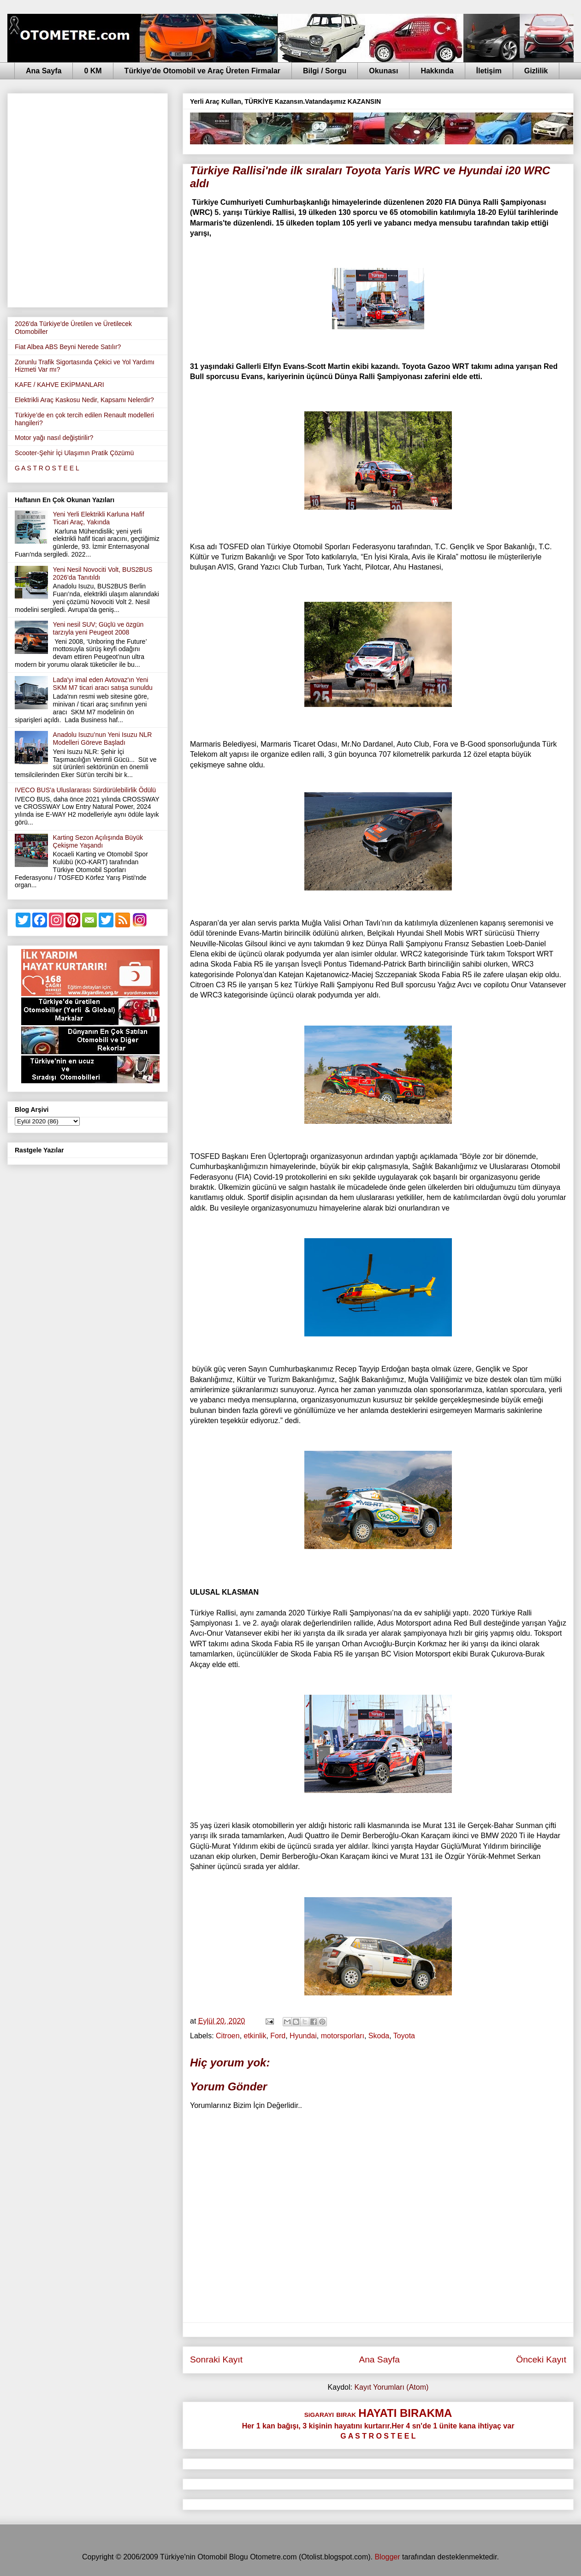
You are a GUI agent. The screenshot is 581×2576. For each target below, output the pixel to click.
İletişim (489, 71)
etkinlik (255, 2036)
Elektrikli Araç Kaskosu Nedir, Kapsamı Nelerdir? (84, 400)
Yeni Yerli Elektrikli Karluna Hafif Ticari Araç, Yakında (98, 518)
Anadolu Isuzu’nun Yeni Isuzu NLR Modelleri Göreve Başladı (102, 738)
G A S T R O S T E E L (47, 468)
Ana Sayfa (43, 71)
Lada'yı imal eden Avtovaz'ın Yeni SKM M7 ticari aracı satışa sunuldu (103, 683)
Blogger (387, 2557)
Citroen (228, 2036)
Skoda (378, 2036)
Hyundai (303, 2036)
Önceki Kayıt (541, 2359)
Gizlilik (536, 71)
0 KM (92, 71)
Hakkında (437, 71)
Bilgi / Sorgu (324, 71)
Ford (277, 2036)
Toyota (404, 2036)
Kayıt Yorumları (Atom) (391, 2387)
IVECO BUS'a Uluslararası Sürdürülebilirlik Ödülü (85, 790)
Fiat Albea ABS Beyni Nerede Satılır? (68, 346)
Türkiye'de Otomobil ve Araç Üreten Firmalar (202, 71)
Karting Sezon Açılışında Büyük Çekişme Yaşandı (98, 841)
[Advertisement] (101, 198)
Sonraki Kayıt (216, 2359)
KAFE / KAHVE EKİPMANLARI (59, 384)
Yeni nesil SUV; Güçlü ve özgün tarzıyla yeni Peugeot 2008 (98, 628)
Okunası (383, 71)
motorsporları (342, 2036)
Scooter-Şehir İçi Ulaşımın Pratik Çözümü (74, 453)
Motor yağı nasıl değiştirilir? (54, 437)
